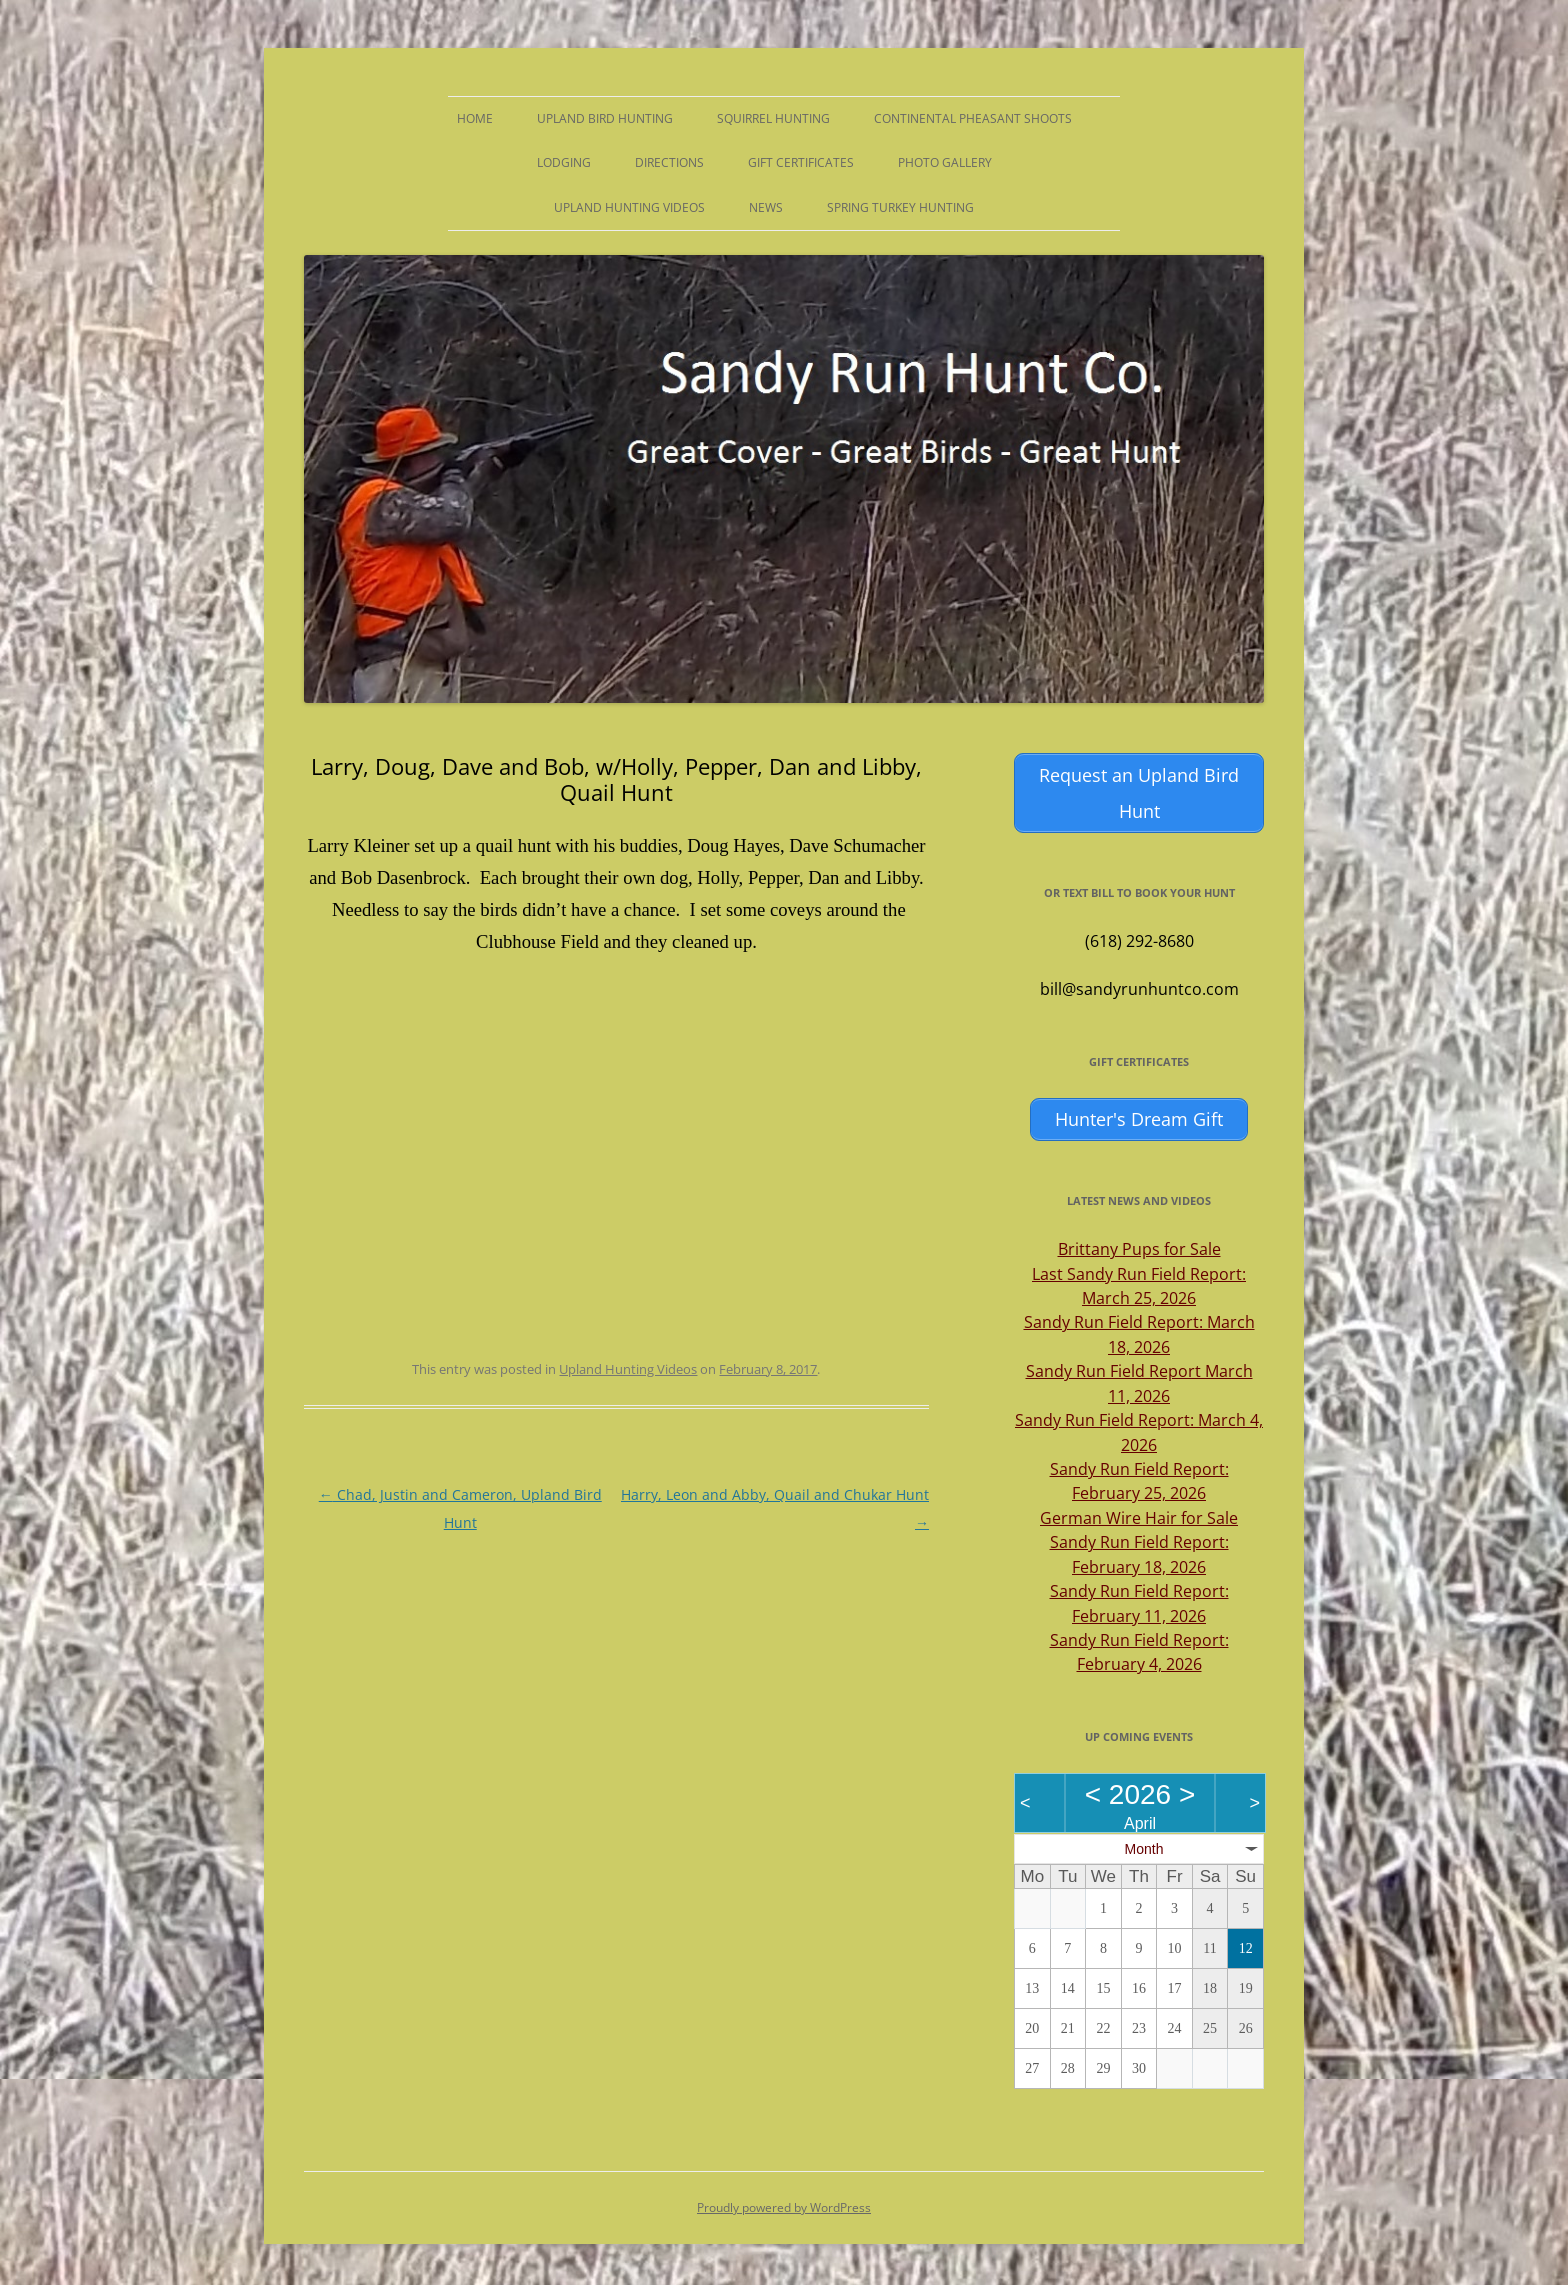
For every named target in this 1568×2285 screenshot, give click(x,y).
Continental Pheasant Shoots (973, 118)
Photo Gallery (945, 162)
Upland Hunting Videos (629, 207)
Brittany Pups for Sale (1139, 1242)
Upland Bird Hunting (605, 118)
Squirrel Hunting (773, 118)
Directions (669, 162)
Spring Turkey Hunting (900, 207)
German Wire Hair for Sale (1139, 1511)
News (766, 207)
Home (475, 118)
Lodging (564, 162)
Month (1144, 1841)
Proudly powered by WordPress (784, 2200)
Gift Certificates (801, 162)
